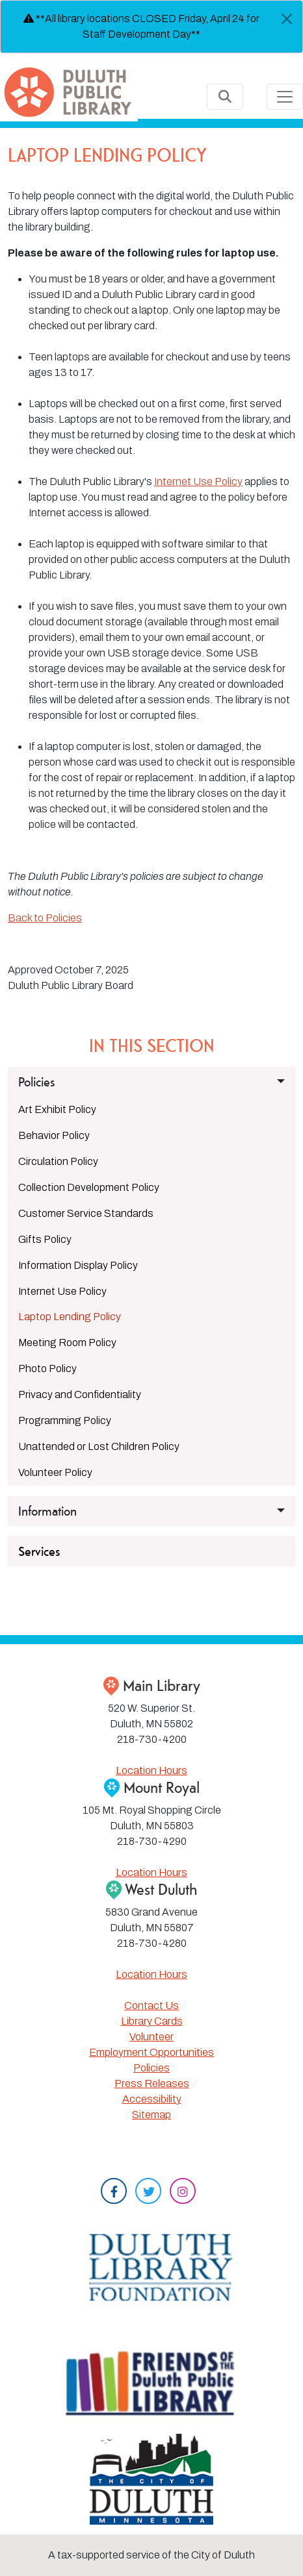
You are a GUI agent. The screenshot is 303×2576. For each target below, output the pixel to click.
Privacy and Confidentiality (79, 1394)
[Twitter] (148, 2192)
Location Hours (151, 1770)
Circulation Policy (58, 1161)
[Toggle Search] (225, 97)
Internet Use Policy (198, 481)
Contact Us (151, 2005)
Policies (151, 2067)
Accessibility (151, 2099)
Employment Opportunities (151, 2052)
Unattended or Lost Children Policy (98, 1446)
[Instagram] (183, 2192)
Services (39, 1551)
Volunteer (151, 2036)
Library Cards (152, 2021)
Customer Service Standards (85, 1213)
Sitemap (151, 2114)
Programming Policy (64, 1420)
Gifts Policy (45, 1239)
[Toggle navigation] (285, 97)
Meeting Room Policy (67, 1342)
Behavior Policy (54, 1135)
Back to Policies (45, 917)
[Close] (286, 19)
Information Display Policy (78, 1265)
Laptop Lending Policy (69, 1316)
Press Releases (151, 2083)
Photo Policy (47, 1368)
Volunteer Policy (55, 1472)
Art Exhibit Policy (57, 1109)
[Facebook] (114, 2192)
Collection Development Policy (88, 1187)
